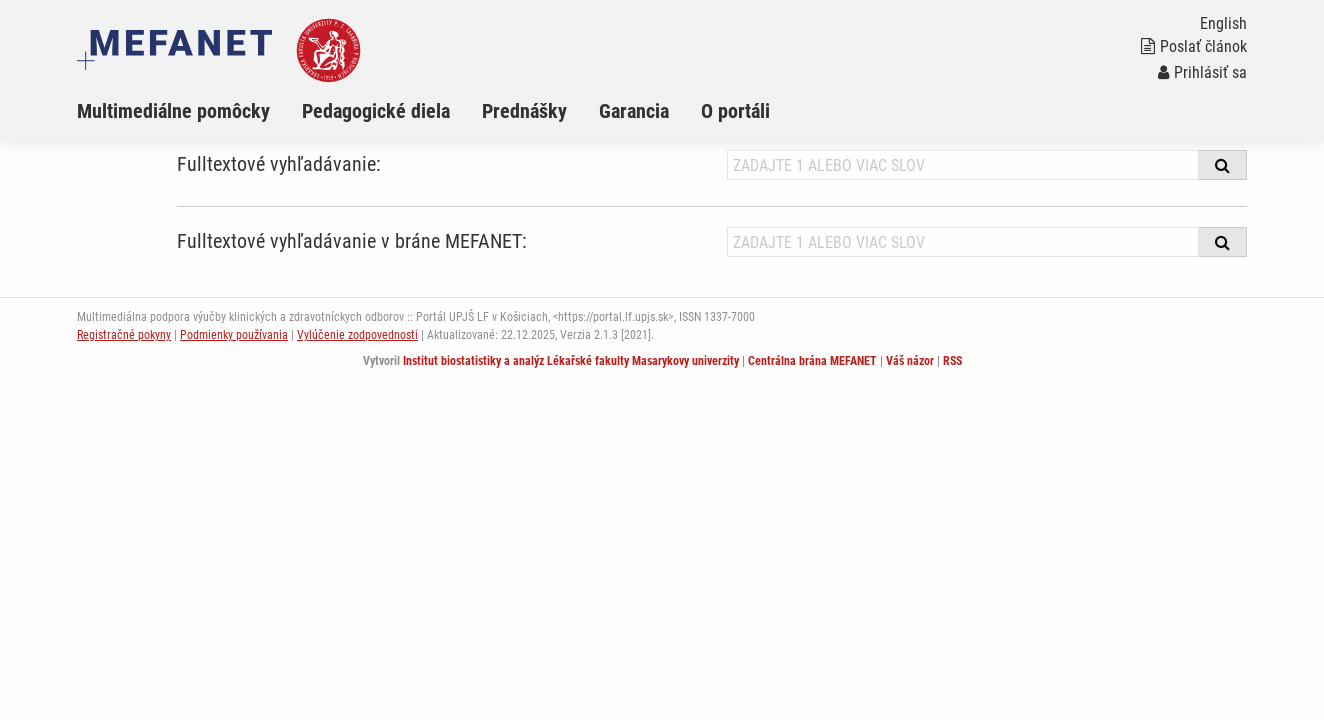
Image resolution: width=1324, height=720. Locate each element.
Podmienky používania (234, 335)
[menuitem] (189, 111)
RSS (952, 361)
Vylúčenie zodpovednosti (357, 335)
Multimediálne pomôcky (173, 111)
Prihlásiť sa (1202, 72)
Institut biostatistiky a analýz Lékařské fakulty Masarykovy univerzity (571, 361)
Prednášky (524, 111)
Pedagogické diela (376, 111)
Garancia (634, 111)
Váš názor (910, 361)
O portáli (735, 111)
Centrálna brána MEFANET (812, 361)
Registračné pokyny (124, 335)
